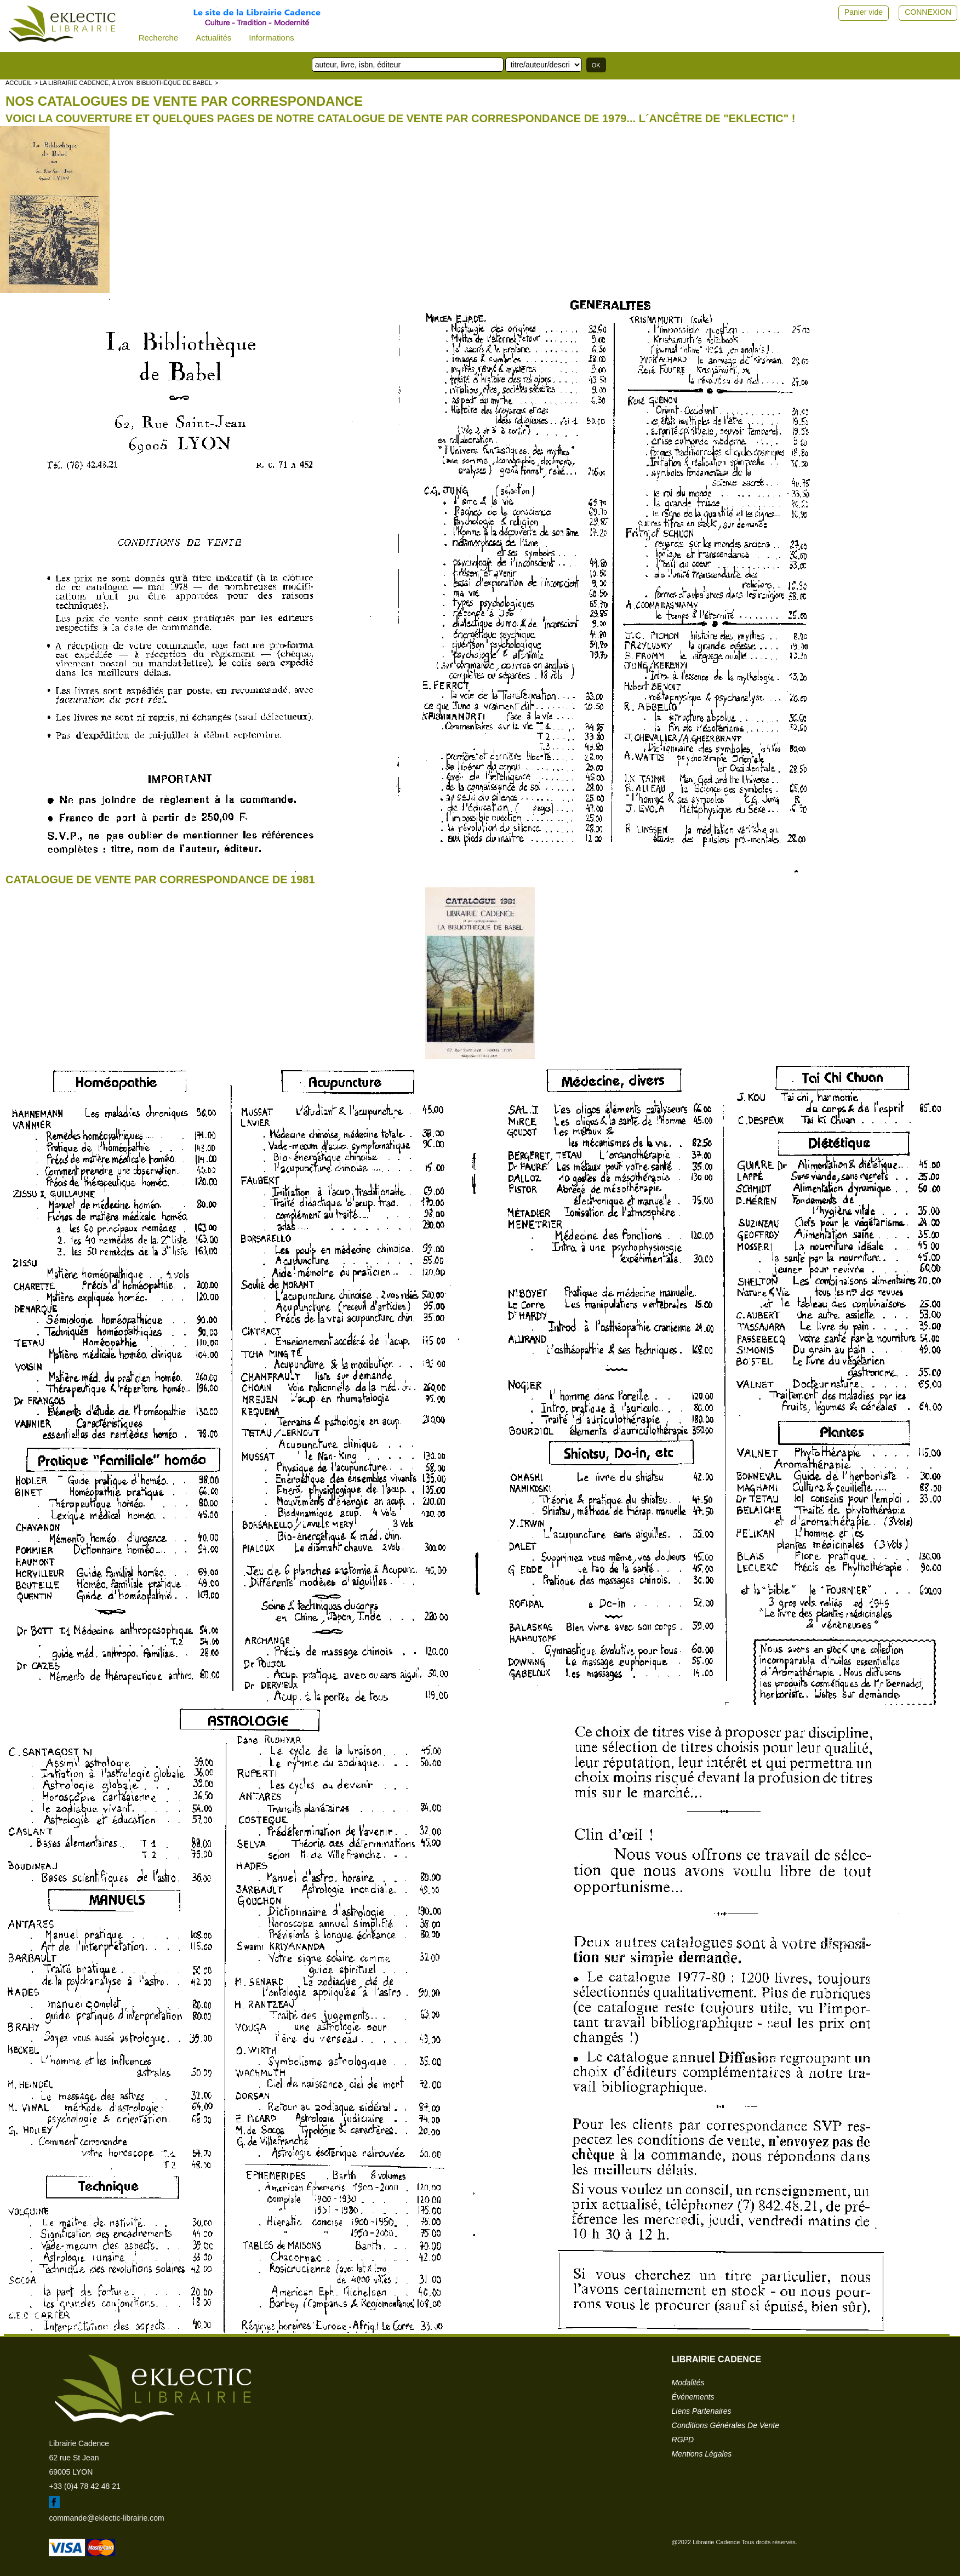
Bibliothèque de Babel (174, 82)
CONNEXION (928, 12)
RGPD (683, 2439)
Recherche (159, 37)
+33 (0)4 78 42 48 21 (84, 2486)
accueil (18, 82)
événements (693, 2396)
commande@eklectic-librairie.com (106, 2518)
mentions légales (702, 2453)
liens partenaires (702, 2411)
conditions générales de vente (725, 2425)
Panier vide (863, 12)
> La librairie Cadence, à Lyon (84, 82)
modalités (688, 2382)
